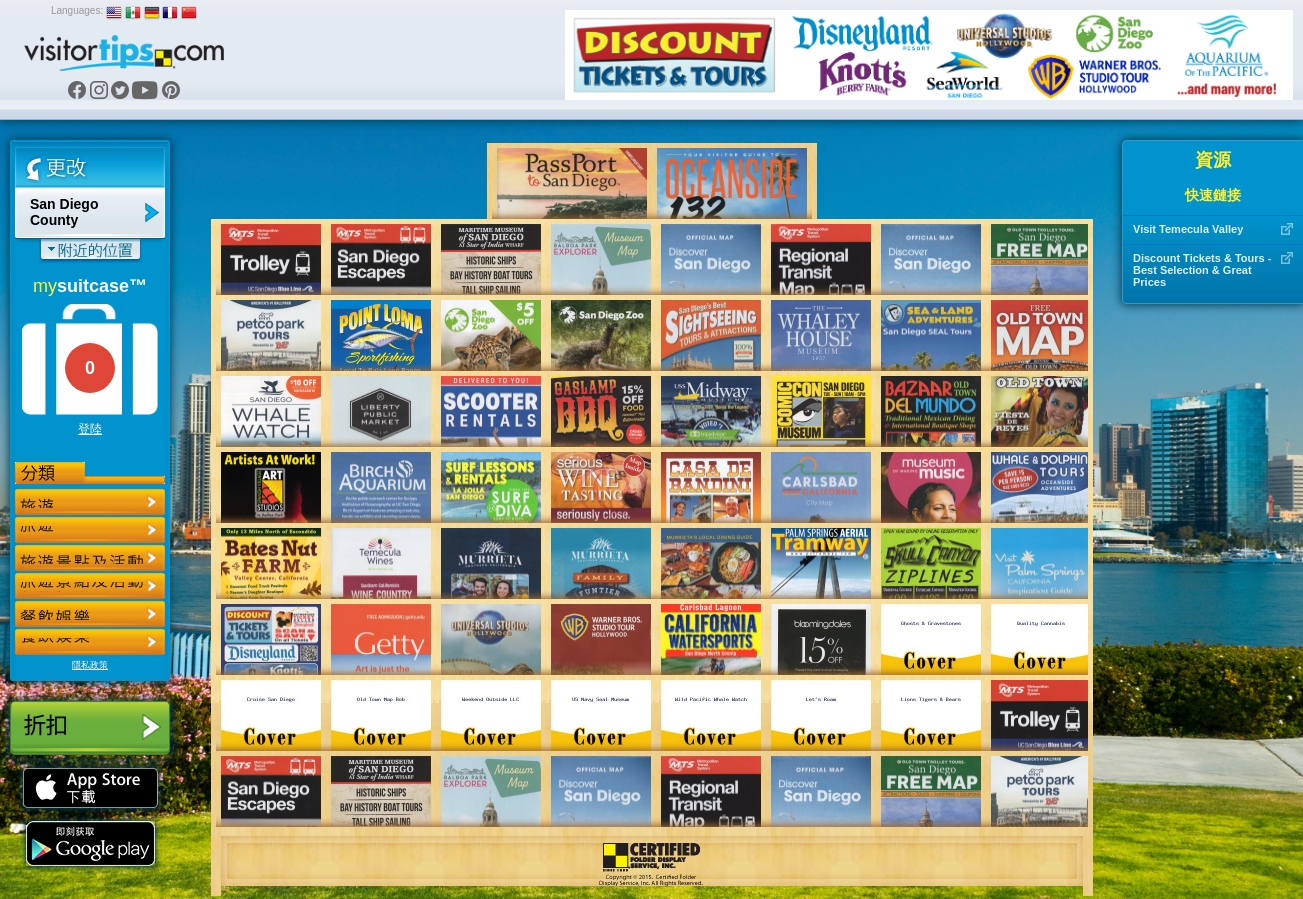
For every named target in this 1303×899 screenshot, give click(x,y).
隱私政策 (90, 665)
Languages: (77, 10)
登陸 (90, 429)
